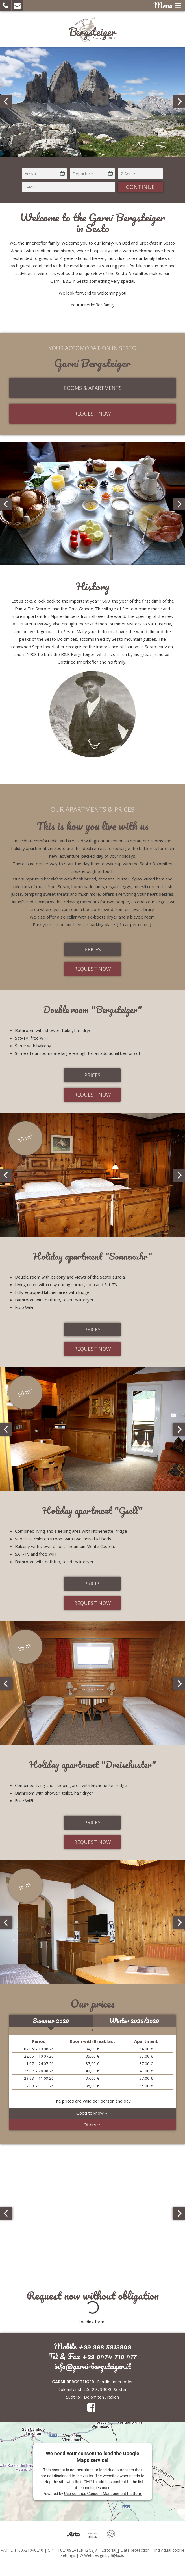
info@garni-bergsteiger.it (92, 2366)
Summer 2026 (51, 2020)
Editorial (108, 2550)
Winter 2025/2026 (134, 2020)
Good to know (92, 2113)
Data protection (135, 2550)
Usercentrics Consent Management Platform (103, 2493)
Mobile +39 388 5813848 (92, 2346)
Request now (92, 413)
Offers (92, 2124)
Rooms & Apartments (93, 388)
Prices (92, 949)
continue (140, 187)
